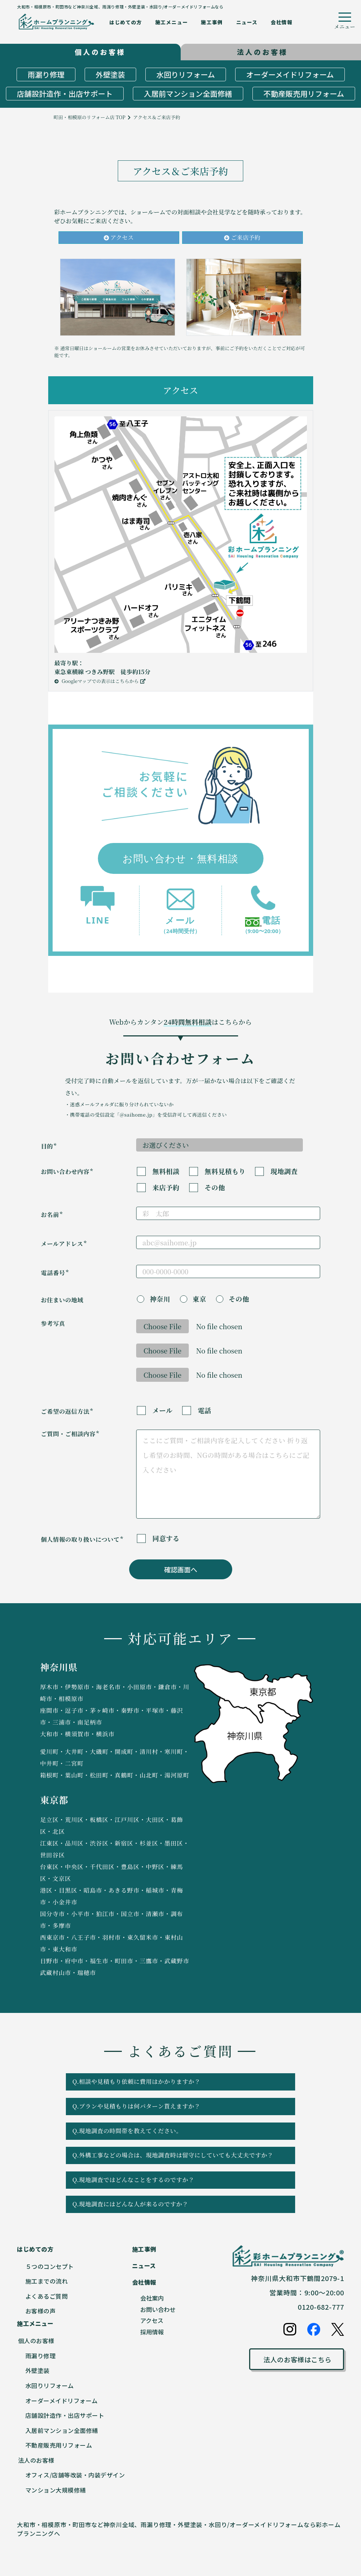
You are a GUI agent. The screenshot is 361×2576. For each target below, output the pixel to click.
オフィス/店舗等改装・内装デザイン (75, 2474)
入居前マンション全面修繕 (188, 93)
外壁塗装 (110, 74)
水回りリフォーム (185, 74)
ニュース (247, 22)
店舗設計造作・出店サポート (65, 93)
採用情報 (152, 2331)
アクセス (119, 237)
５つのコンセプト (49, 2266)
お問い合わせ (158, 2309)
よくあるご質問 (46, 2296)
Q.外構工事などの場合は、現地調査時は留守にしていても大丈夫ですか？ (178, 2155)
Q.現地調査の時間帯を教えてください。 (178, 2131)
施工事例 (212, 22)
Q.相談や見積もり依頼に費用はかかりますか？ (178, 2081)
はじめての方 (125, 22)
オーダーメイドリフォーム (290, 74)
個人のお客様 (36, 2340)
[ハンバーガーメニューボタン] (344, 22)
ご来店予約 (242, 237)
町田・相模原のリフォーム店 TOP (89, 117)
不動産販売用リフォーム (303, 93)
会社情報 (282, 22)
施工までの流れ (46, 2281)
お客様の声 (40, 2310)
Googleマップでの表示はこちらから (99, 680)
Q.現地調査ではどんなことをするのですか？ (178, 2179)
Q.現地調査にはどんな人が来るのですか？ (178, 2204)
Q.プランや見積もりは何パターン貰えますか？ (178, 2106)
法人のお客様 (36, 2460)
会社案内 (152, 2298)
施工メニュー (171, 22)
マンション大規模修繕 (55, 2490)
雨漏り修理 (46, 74)
